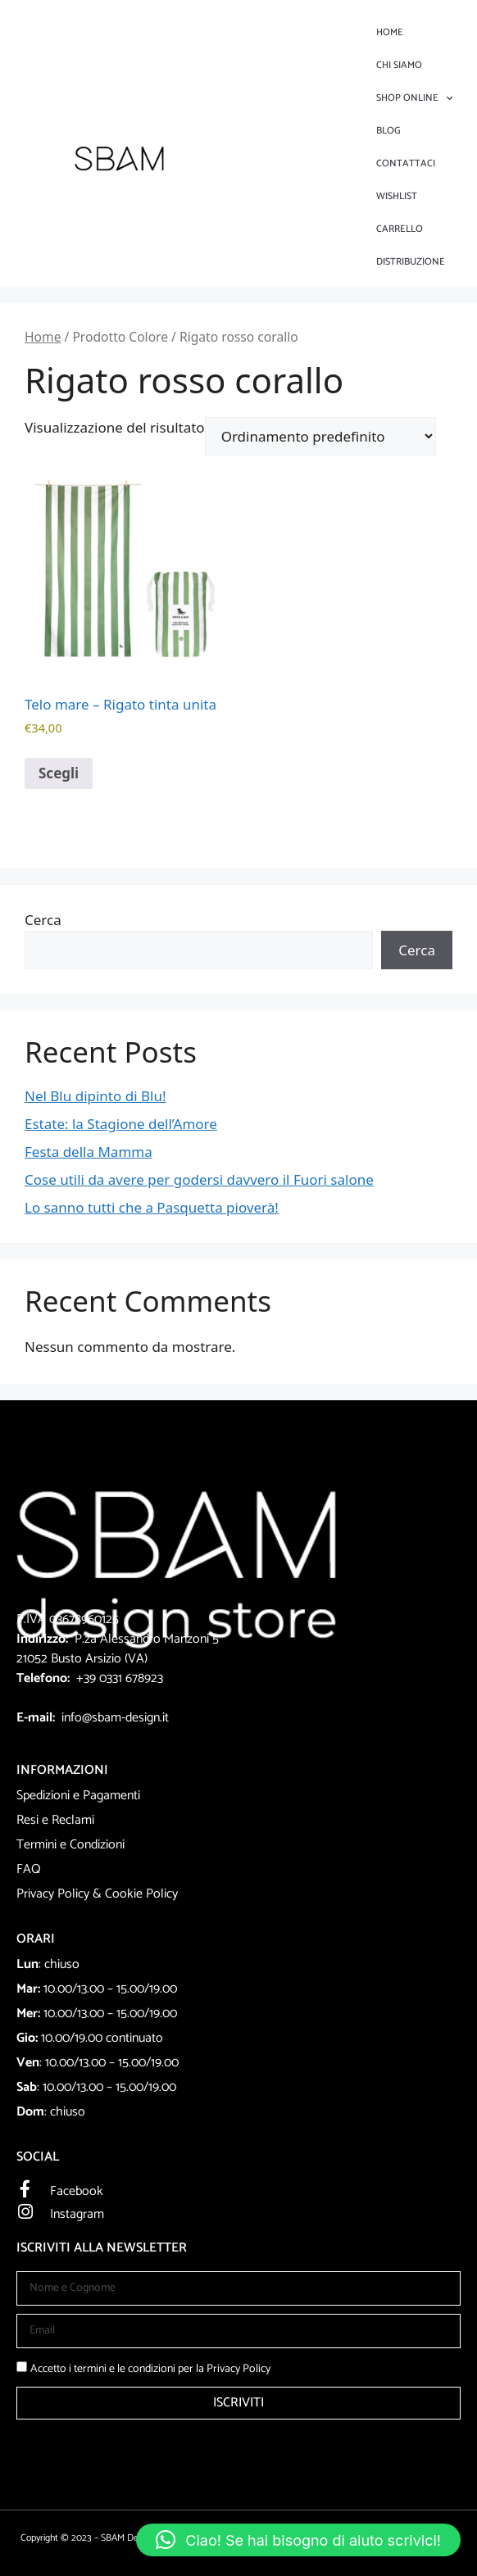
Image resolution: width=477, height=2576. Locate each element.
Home (389, 32)
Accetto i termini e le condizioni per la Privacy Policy (150, 2369)
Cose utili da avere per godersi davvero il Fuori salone (199, 1179)
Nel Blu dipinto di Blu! (95, 1095)
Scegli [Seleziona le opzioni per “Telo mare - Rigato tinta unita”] (59, 773)
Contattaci (405, 163)
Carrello (399, 229)
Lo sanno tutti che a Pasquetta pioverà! (152, 1207)
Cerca (43, 919)
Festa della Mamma (88, 1151)
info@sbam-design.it (115, 1718)
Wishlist (396, 196)
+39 (87, 1678)
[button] (298, 2540)
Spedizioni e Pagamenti (78, 1796)
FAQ (28, 1869)
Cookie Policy (141, 1894)
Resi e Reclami (55, 1820)
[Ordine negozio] (320, 436)
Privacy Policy (52, 1894)
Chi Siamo (399, 65)
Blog (388, 130)
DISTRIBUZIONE (410, 262)
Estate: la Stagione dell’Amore (121, 1123)
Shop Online (414, 98)
